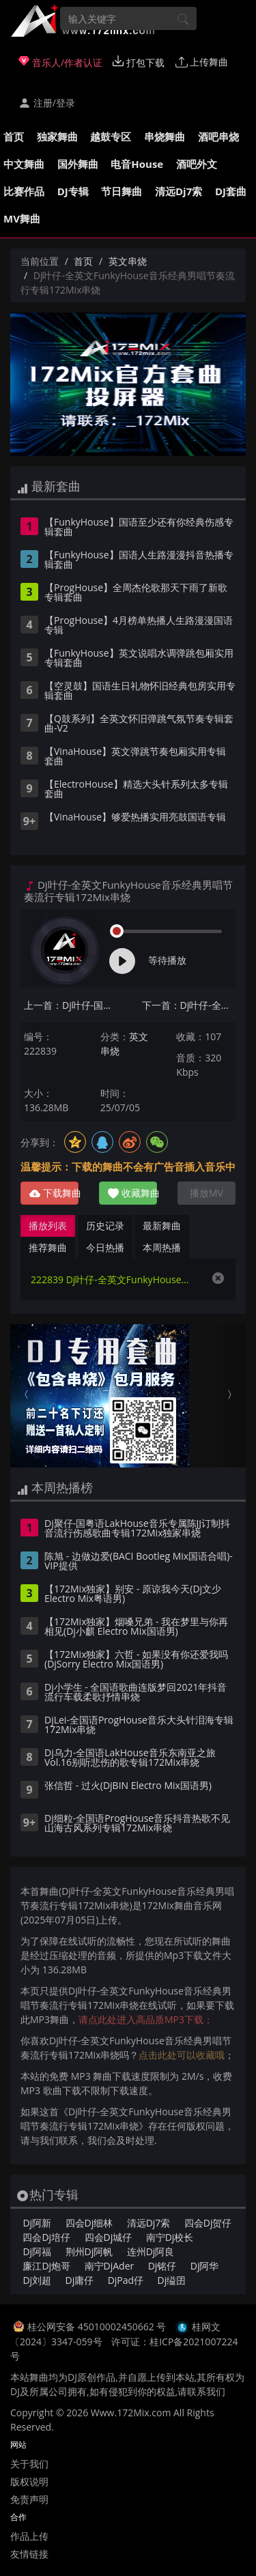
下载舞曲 (54, 1192)
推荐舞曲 (48, 1247)
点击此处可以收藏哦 (182, 2054)
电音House (137, 164)
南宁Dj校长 (170, 2237)
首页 (13, 136)
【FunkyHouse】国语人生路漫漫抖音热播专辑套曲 (138, 560)
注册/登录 (46, 102)
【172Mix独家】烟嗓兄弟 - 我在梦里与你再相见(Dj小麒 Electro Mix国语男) (136, 1627)
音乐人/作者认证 (60, 62)
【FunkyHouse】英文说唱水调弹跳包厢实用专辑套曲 (138, 658)
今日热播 (105, 1247)
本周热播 (162, 1247)
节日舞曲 (121, 191)
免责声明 (29, 2499)
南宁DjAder (109, 2265)
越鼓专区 (110, 136)
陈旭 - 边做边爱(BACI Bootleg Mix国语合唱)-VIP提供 (138, 1561)
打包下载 (139, 62)
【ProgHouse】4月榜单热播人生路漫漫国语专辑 (138, 626)
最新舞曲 (162, 1225)
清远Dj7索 (178, 191)
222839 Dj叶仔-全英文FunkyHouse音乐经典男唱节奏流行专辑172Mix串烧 (114, 1279)
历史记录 (105, 1225)
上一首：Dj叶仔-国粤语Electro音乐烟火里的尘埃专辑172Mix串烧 (71, 1005)
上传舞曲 (202, 61)
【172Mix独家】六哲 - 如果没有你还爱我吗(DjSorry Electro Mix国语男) (136, 1660)
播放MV (206, 1192)
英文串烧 (128, 261)
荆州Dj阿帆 (89, 2251)
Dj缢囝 (172, 2280)
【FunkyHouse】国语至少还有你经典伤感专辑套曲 (138, 527)
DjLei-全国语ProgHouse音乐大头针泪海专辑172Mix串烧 (138, 1725)
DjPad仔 (125, 2280)
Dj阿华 (204, 2265)
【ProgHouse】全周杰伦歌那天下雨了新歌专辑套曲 (135, 593)
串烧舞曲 (164, 136)
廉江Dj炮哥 (46, 2265)
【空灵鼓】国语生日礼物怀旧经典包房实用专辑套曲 (140, 691)
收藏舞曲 (132, 1192)
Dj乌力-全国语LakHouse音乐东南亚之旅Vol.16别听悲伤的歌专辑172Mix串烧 (130, 1758)
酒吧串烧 (218, 136)
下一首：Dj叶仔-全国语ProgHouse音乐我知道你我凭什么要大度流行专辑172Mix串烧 (189, 1005)
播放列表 (48, 1225)
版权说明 (29, 2481)
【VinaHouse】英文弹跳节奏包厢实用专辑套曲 (135, 757)
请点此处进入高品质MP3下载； (146, 2019)
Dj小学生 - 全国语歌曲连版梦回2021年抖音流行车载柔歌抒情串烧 (135, 1693)
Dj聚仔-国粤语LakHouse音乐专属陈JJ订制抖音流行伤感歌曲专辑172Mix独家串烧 (137, 1529)
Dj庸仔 (80, 2280)
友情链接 (29, 2553)
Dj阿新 (37, 2222)
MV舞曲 (21, 218)
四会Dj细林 (89, 2222)
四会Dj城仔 (108, 2237)
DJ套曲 (230, 191)
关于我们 (29, 2463)
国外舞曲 (77, 164)
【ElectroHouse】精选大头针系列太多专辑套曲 (136, 789)
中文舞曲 (23, 164)
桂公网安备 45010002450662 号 (98, 2326)
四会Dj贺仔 (208, 2222)
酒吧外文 (196, 164)
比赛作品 (23, 191)
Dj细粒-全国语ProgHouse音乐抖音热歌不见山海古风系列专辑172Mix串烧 (137, 1824)
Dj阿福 (37, 2251)
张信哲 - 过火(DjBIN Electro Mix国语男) (128, 1786)
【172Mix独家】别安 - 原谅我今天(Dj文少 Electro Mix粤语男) (132, 1594)
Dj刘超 (37, 2280)
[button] (28, 1396)
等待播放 (167, 960)
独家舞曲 (57, 136)
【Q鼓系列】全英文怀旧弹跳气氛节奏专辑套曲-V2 (138, 724)
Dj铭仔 (162, 2265)
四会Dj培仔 (46, 2237)
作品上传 (29, 2536)
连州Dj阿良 (151, 2251)
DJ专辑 (73, 191)
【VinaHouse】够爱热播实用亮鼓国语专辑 (135, 817)
